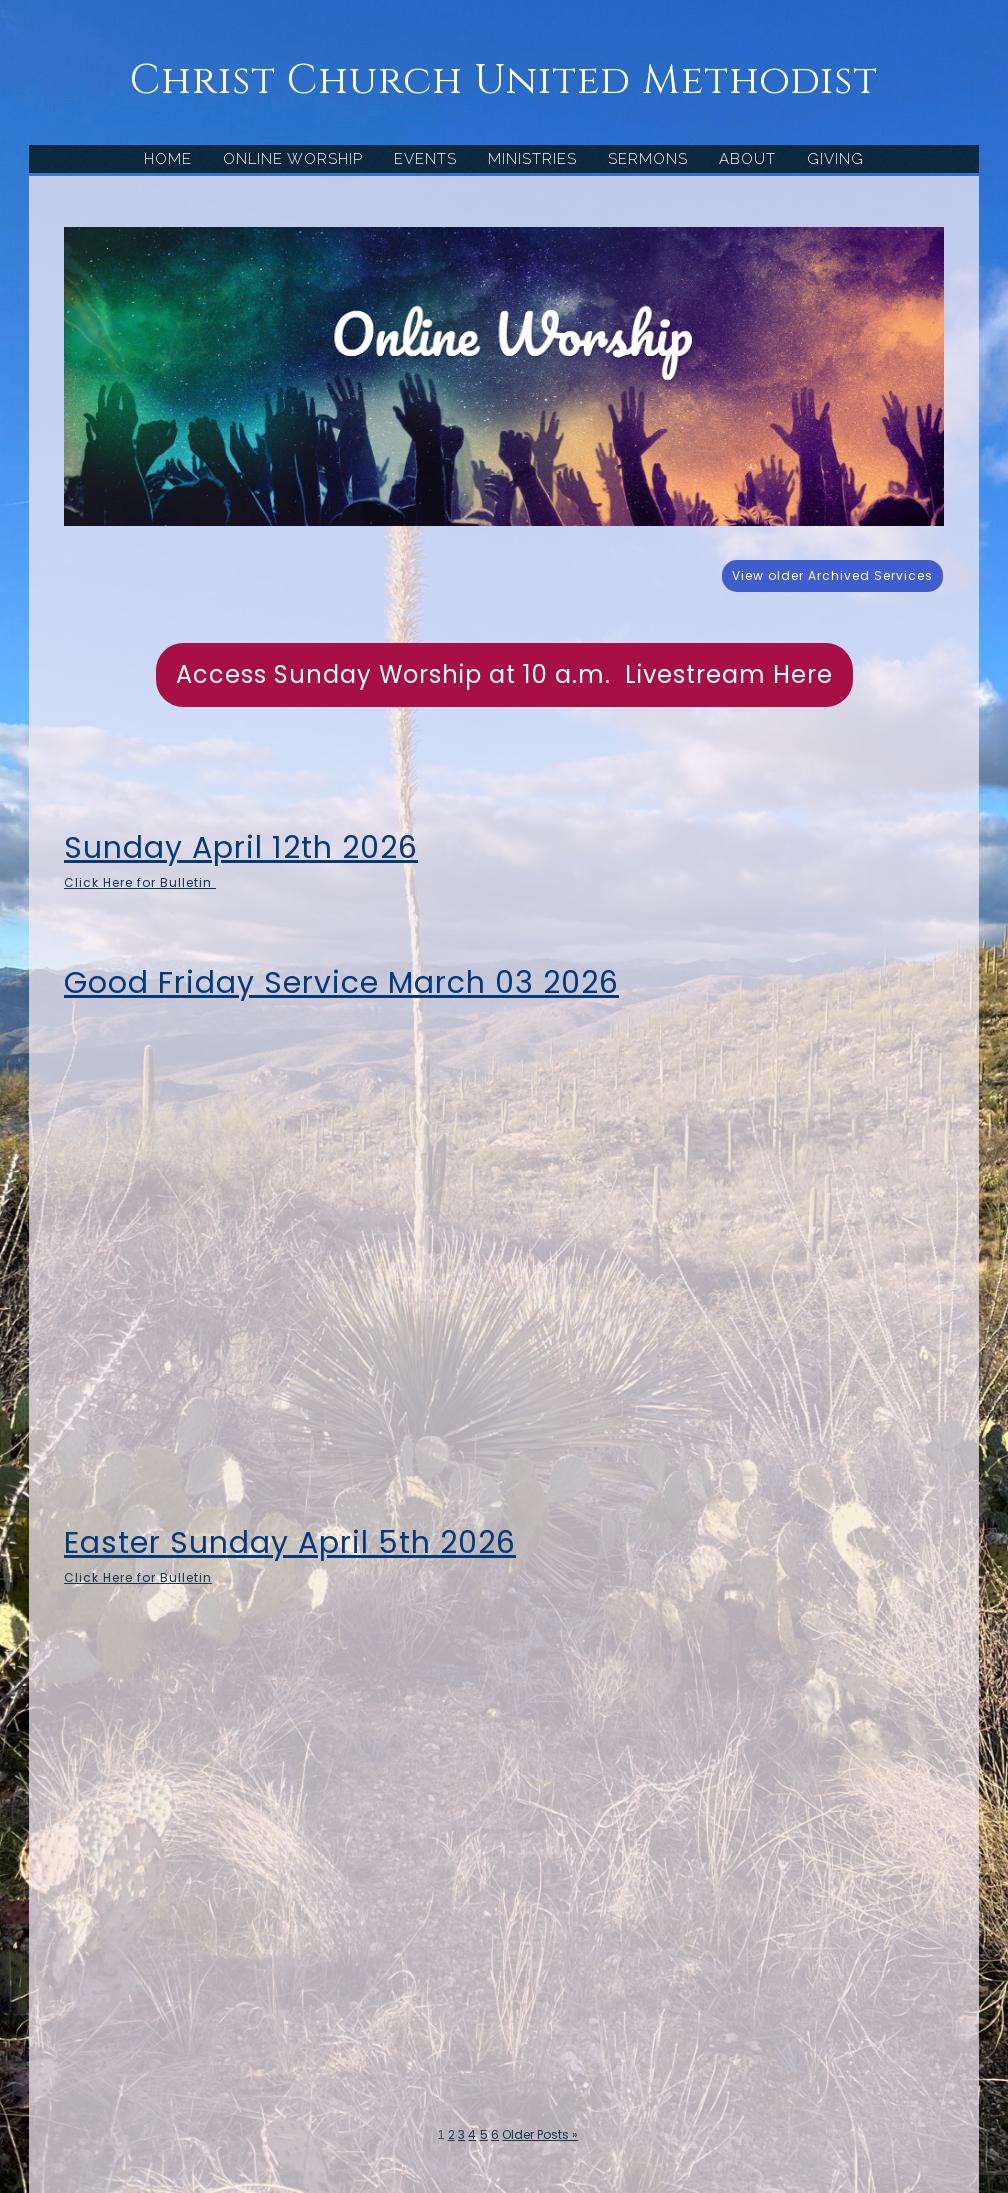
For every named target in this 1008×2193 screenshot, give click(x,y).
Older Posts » (540, 2134)
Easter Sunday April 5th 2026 (290, 1543)
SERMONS (648, 159)
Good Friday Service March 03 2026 (341, 983)
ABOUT (747, 159)
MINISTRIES (532, 159)
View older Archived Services (832, 575)
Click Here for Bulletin (140, 882)
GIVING (835, 159)
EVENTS (425, 159)
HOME (168, 159)
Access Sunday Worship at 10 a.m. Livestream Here (504, 674)
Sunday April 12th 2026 (241, 848)
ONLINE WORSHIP (293, 159)
